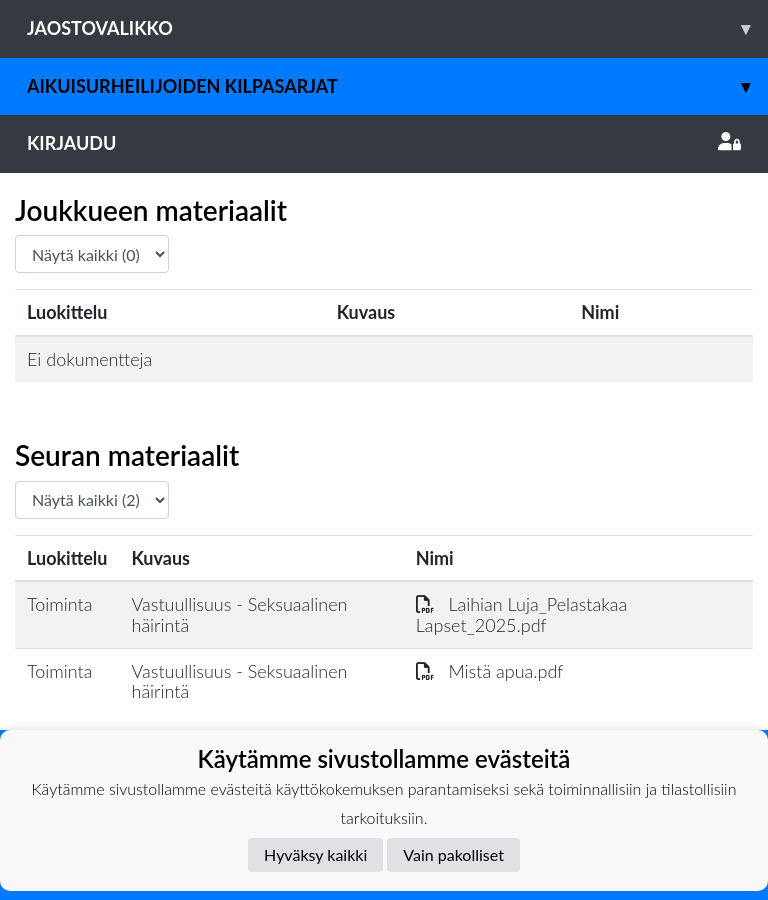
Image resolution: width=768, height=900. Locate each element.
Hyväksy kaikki (315, 854)
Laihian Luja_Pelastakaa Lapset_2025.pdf (522, 614)
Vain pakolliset (453, 854)
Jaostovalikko (397, 28)
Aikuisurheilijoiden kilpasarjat (397, 86)
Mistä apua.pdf (490, 671)
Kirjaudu (384, 143)
